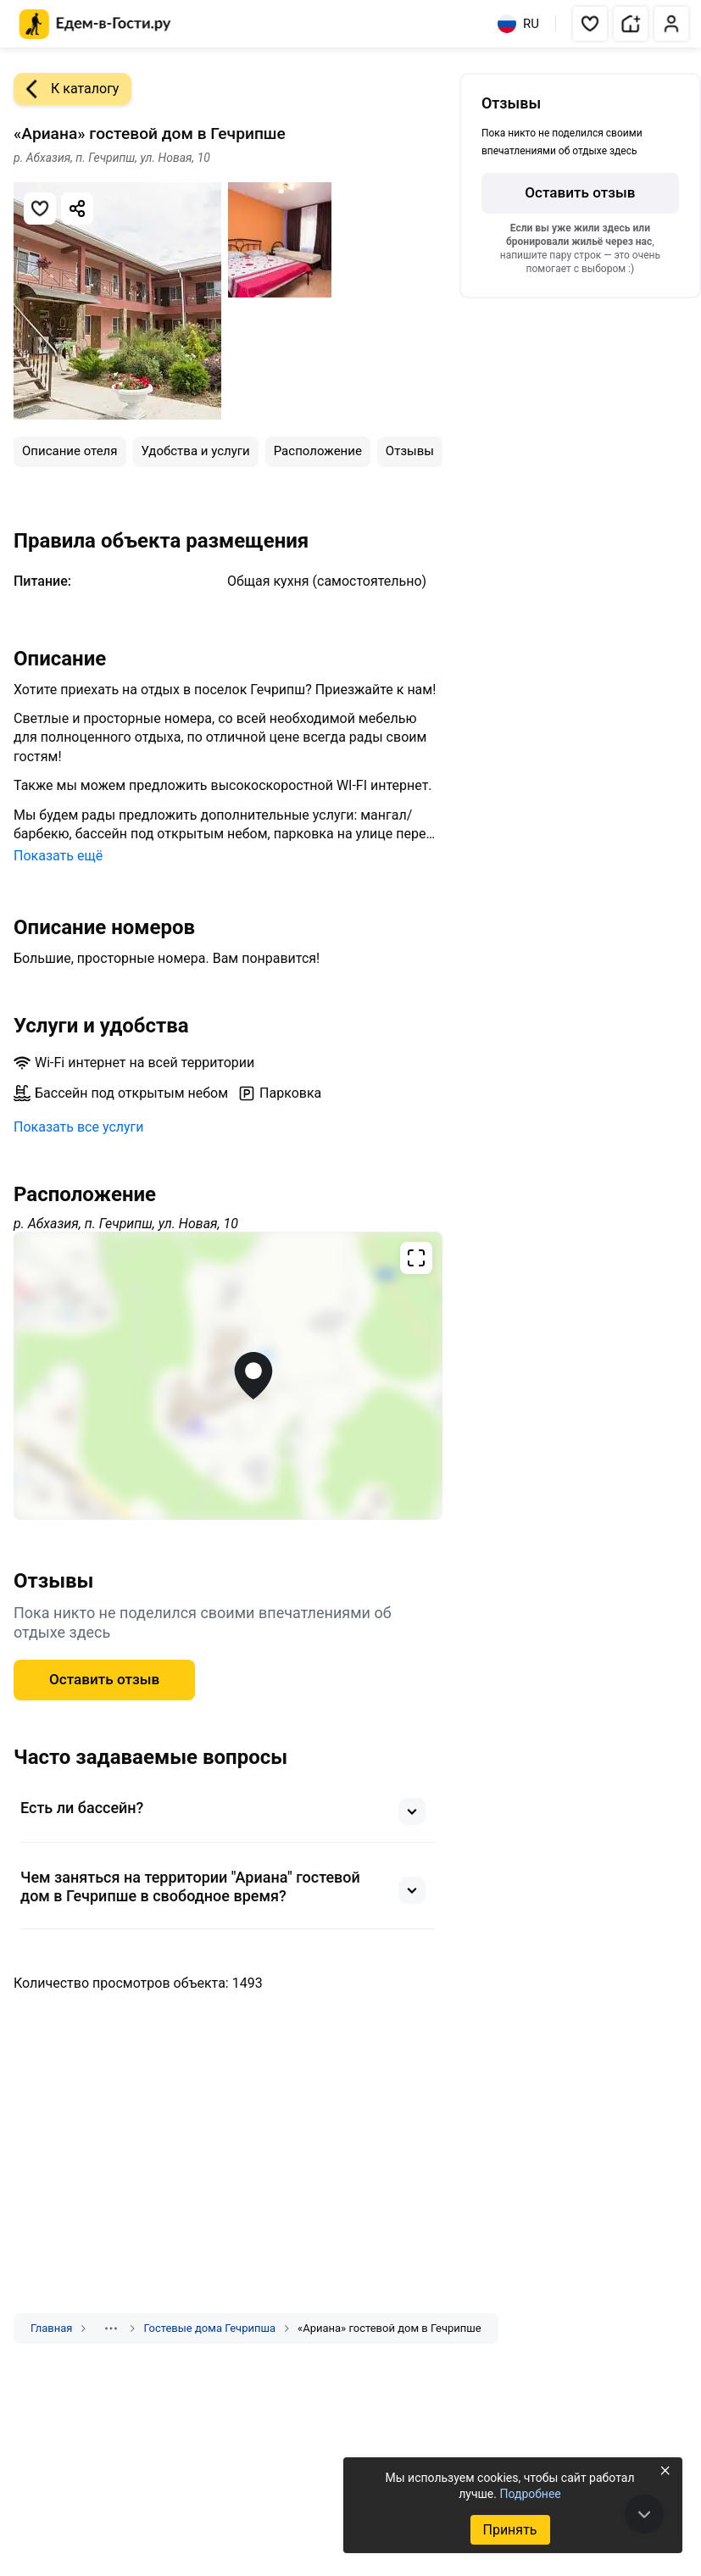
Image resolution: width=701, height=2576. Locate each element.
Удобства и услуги (196, 451)
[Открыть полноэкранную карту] (228, 1376)
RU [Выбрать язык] (518, 23)
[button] (590, 24)
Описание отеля (70, 451)
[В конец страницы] (644, 2514)
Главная (51, 2328)
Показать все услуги (79, 1127)
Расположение (318, 451)
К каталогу (66, 89)
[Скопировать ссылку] (77, 208)
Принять (509, 2530)
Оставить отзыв (104, 1679)
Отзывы (410, 451)
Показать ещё (58, 856)
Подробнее (529, 2494)
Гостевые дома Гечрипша (209, 2328)
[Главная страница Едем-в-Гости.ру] (95, 24)
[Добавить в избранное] (40, 208)
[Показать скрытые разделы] (111, 2328)
